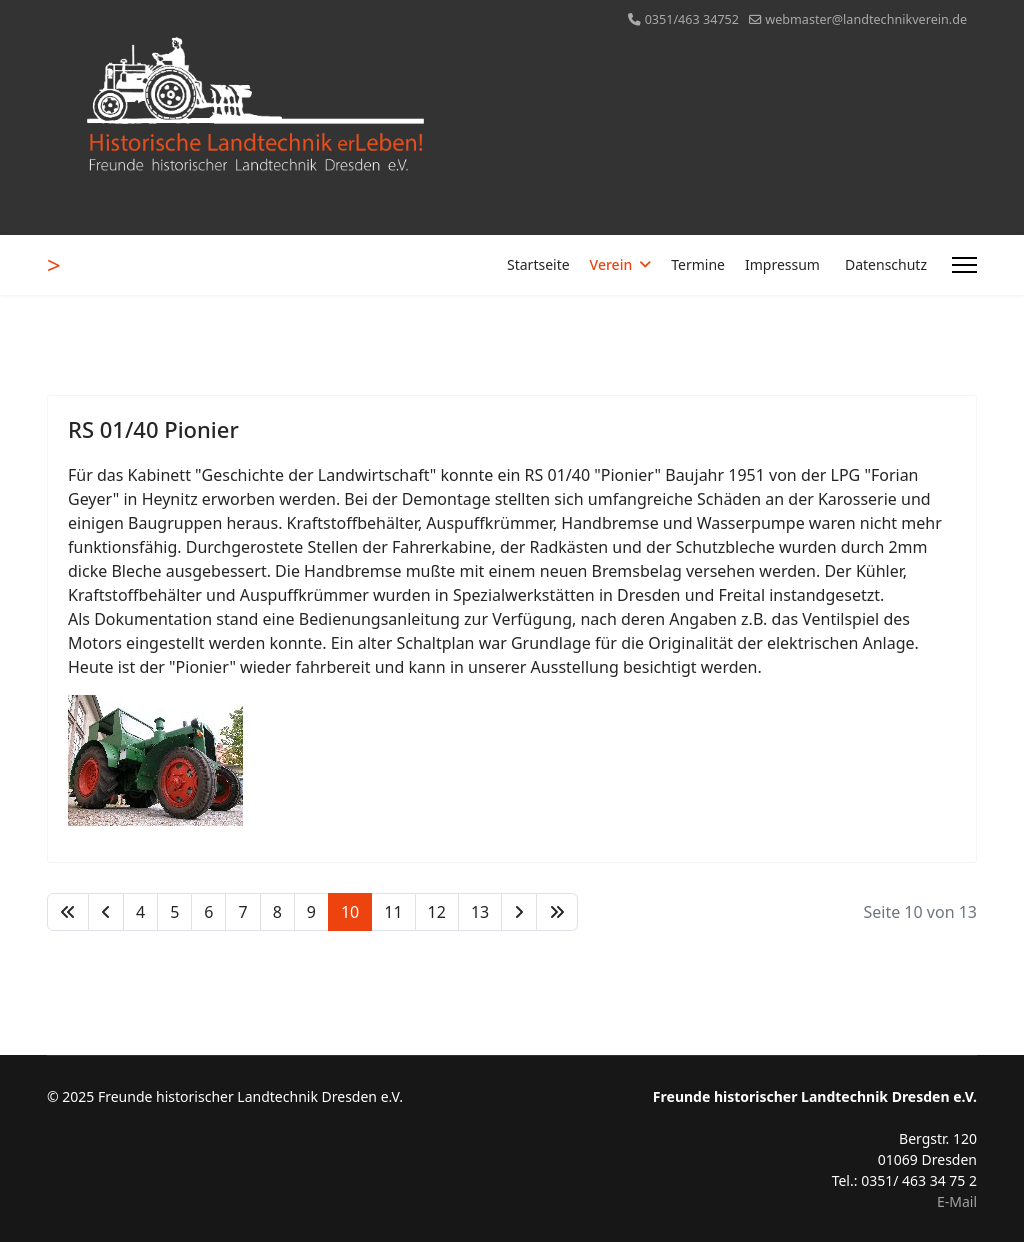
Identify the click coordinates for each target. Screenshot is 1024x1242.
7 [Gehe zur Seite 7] (242, 912)
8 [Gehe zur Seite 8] (277, 912)
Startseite (538, 264)
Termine (698, 264)
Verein (611, 264)
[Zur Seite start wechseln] (68, 912)
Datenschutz (886, 264)
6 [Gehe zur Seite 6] (208, 912)
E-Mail (957, 1201)
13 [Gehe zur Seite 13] (480, 912)
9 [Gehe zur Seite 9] (311, 912)
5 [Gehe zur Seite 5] (174, 912)
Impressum (782, 264)
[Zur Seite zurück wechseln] (106, 912)
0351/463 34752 (692, 19)
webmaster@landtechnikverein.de (866, 19)
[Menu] (964, 265)
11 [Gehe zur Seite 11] (393, 912)
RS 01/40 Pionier (153, 429)
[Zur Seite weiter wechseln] (519, 912)
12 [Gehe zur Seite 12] (437, 912)
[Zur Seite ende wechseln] (557, 912)
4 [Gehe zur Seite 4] (140, 912)
